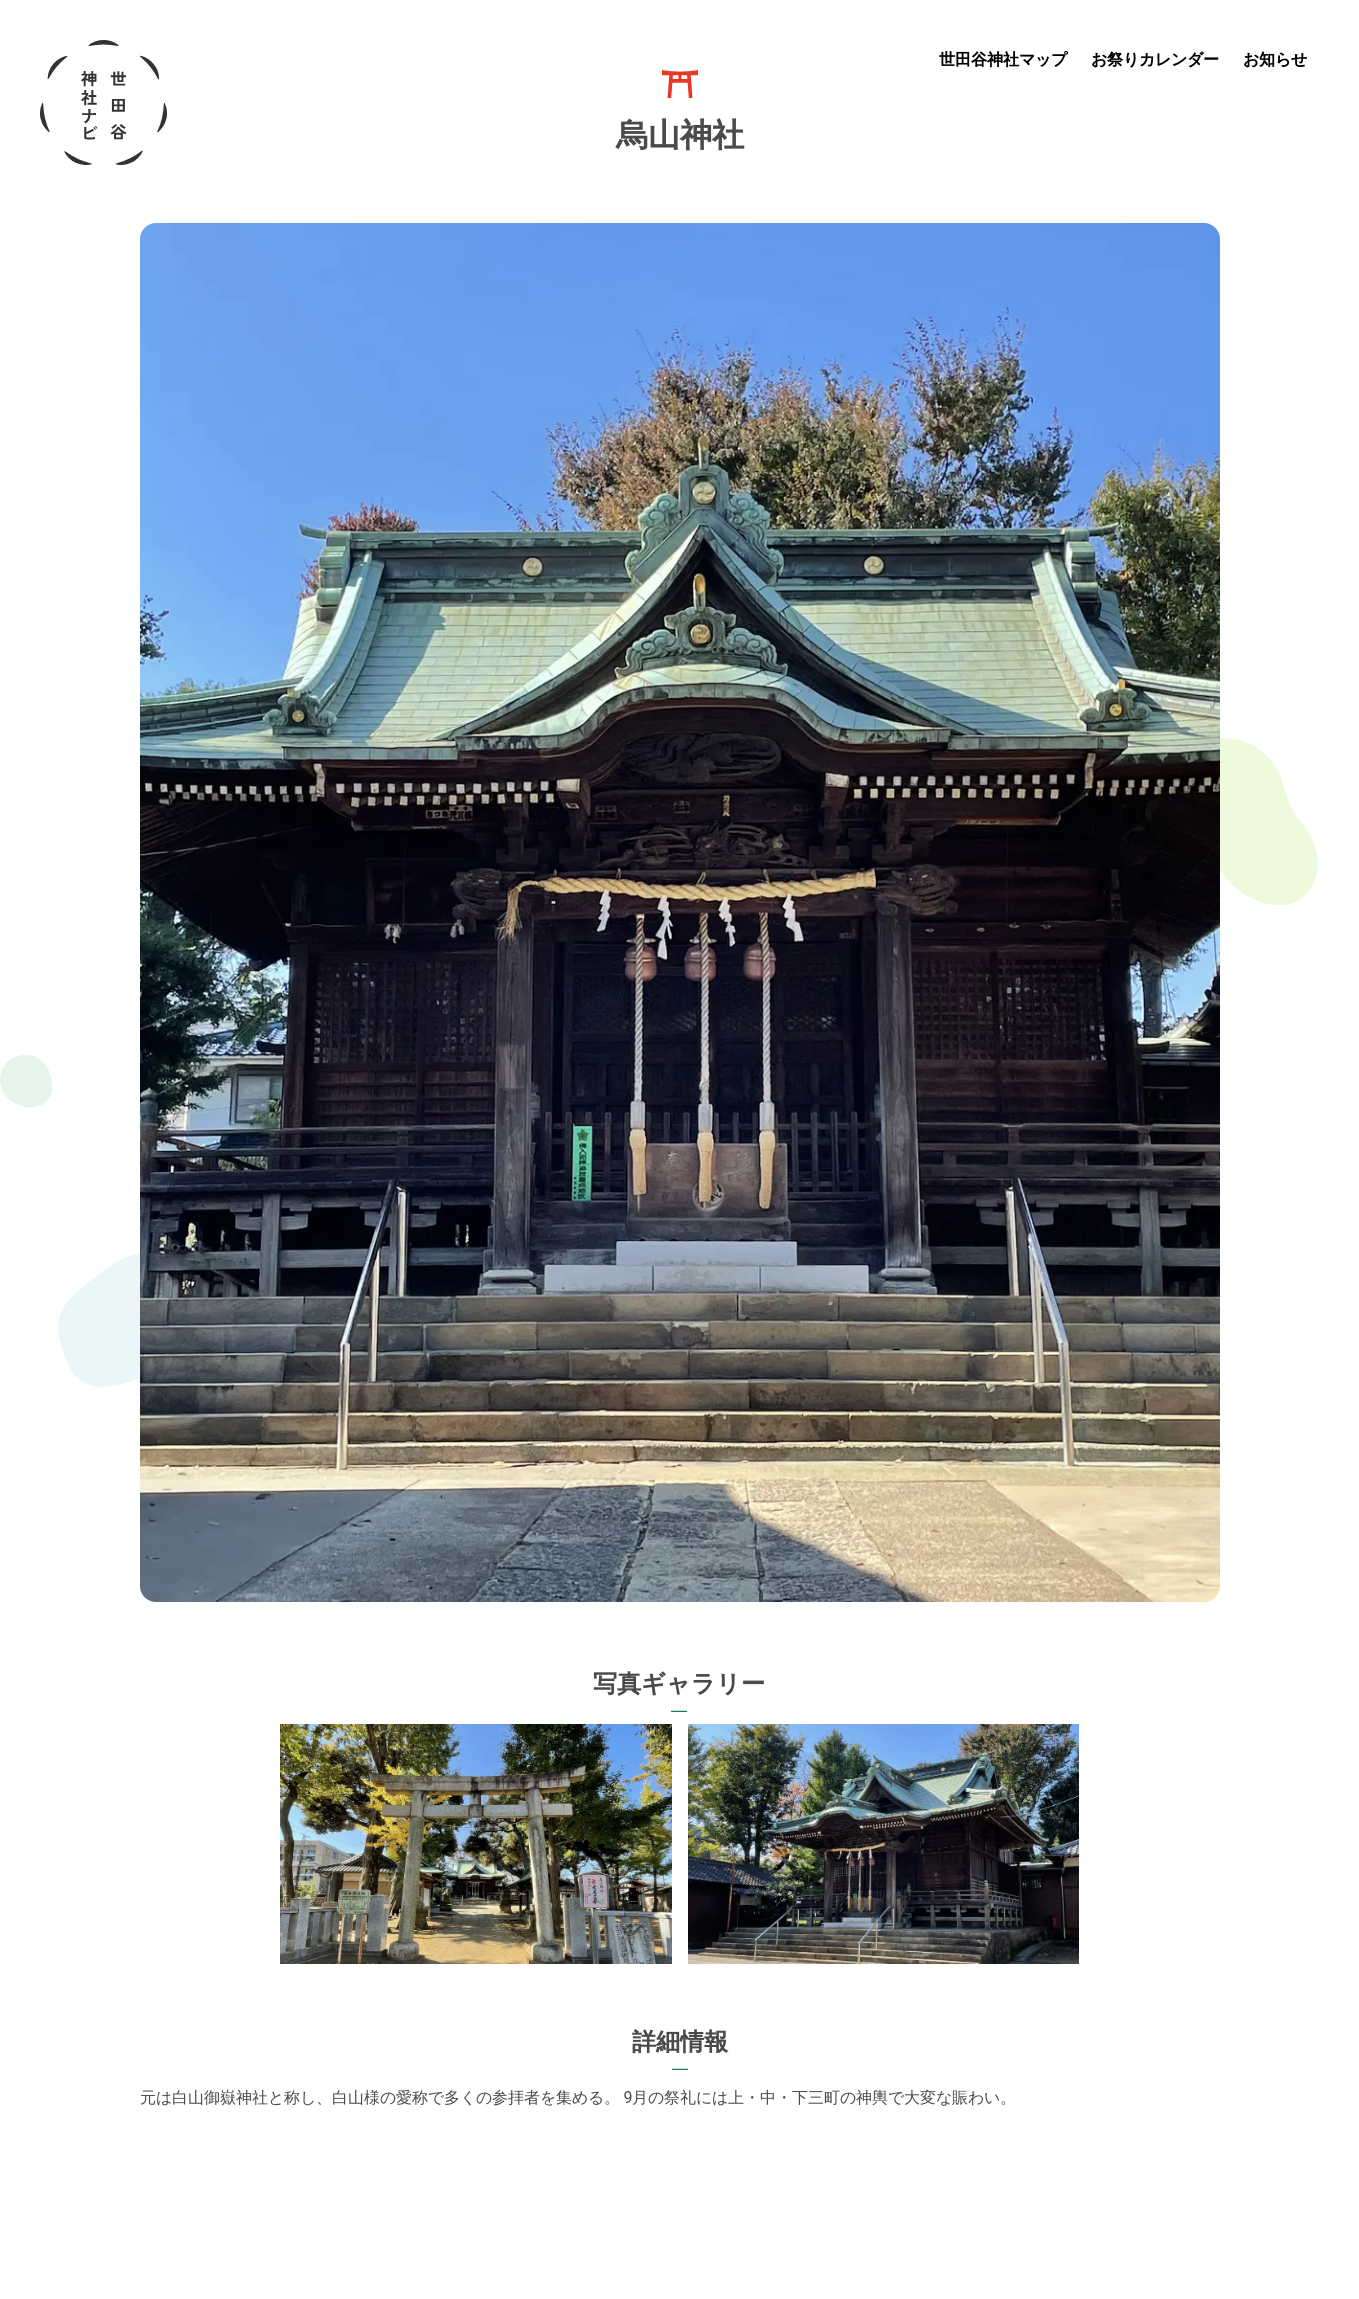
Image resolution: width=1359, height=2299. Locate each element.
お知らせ (1275, 59)
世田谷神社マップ (1003, 59)
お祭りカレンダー (1155, 59)
